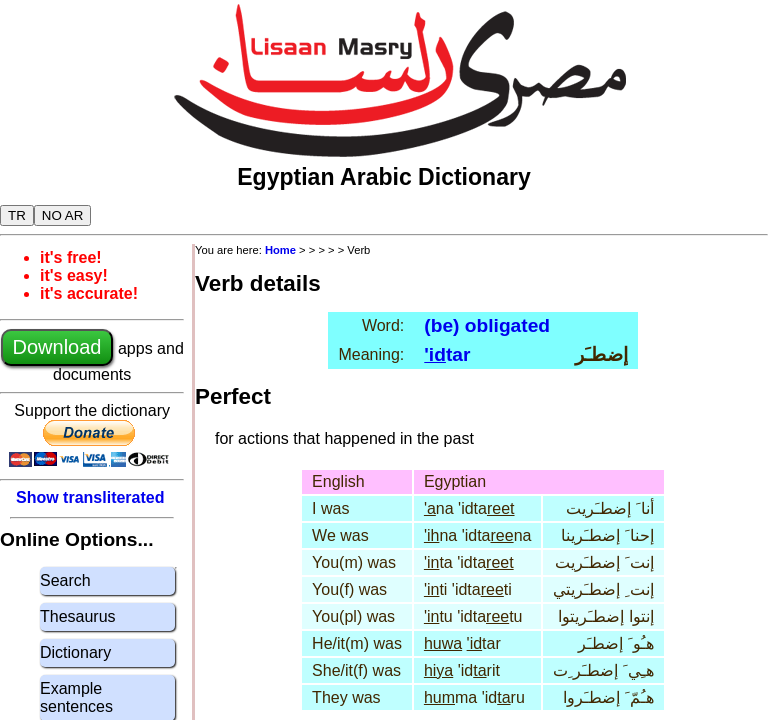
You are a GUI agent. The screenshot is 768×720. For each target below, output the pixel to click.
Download (57, 347)
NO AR (62, 215)
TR (17, 215)
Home (280, 250)
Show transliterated (90, 497)
